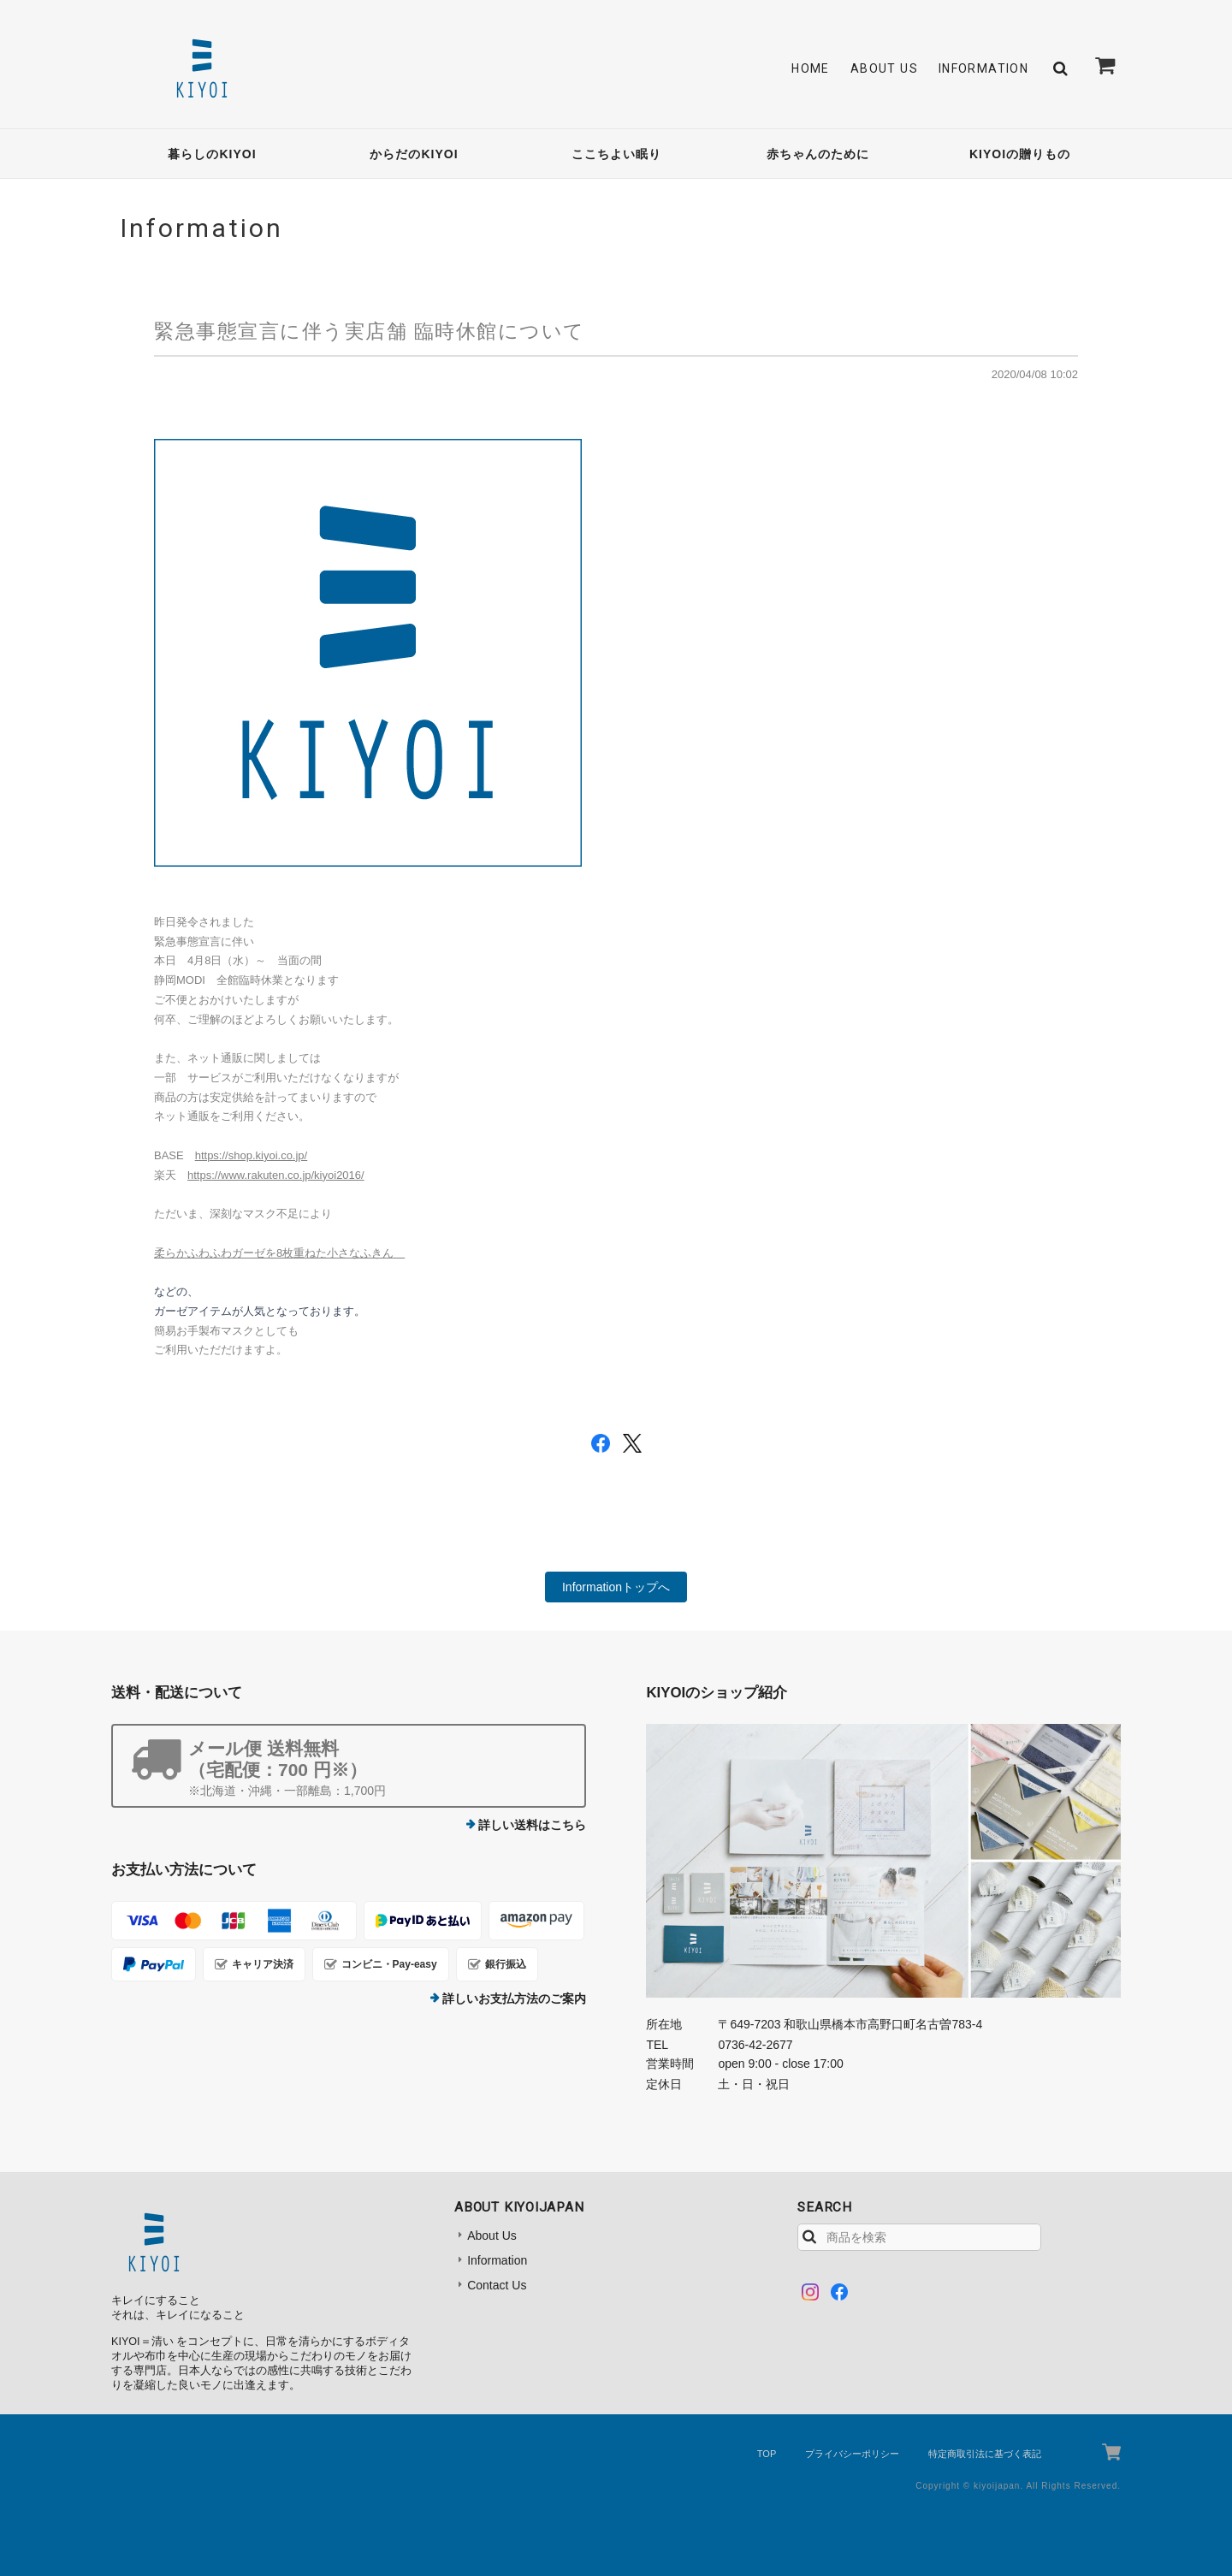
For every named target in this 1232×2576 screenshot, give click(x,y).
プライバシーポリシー (852, 2454)
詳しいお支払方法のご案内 (514, 1998)
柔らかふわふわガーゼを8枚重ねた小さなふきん (279, 1253)
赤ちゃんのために (818, 154)
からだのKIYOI (414, 154)
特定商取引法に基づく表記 (984, 2454)
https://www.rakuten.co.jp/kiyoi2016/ (275, 1175)
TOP (766, 2454)
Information (983, 68)
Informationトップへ (616, 1587)
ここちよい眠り (616, 154)
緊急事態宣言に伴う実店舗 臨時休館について (369, 331)
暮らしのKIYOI (212, 154)
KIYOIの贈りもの (1019, 154)
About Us (884, 68)
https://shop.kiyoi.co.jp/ (251, 1155)
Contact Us (496, 2285)
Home (810, 68)
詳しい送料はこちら (532, 1825)
